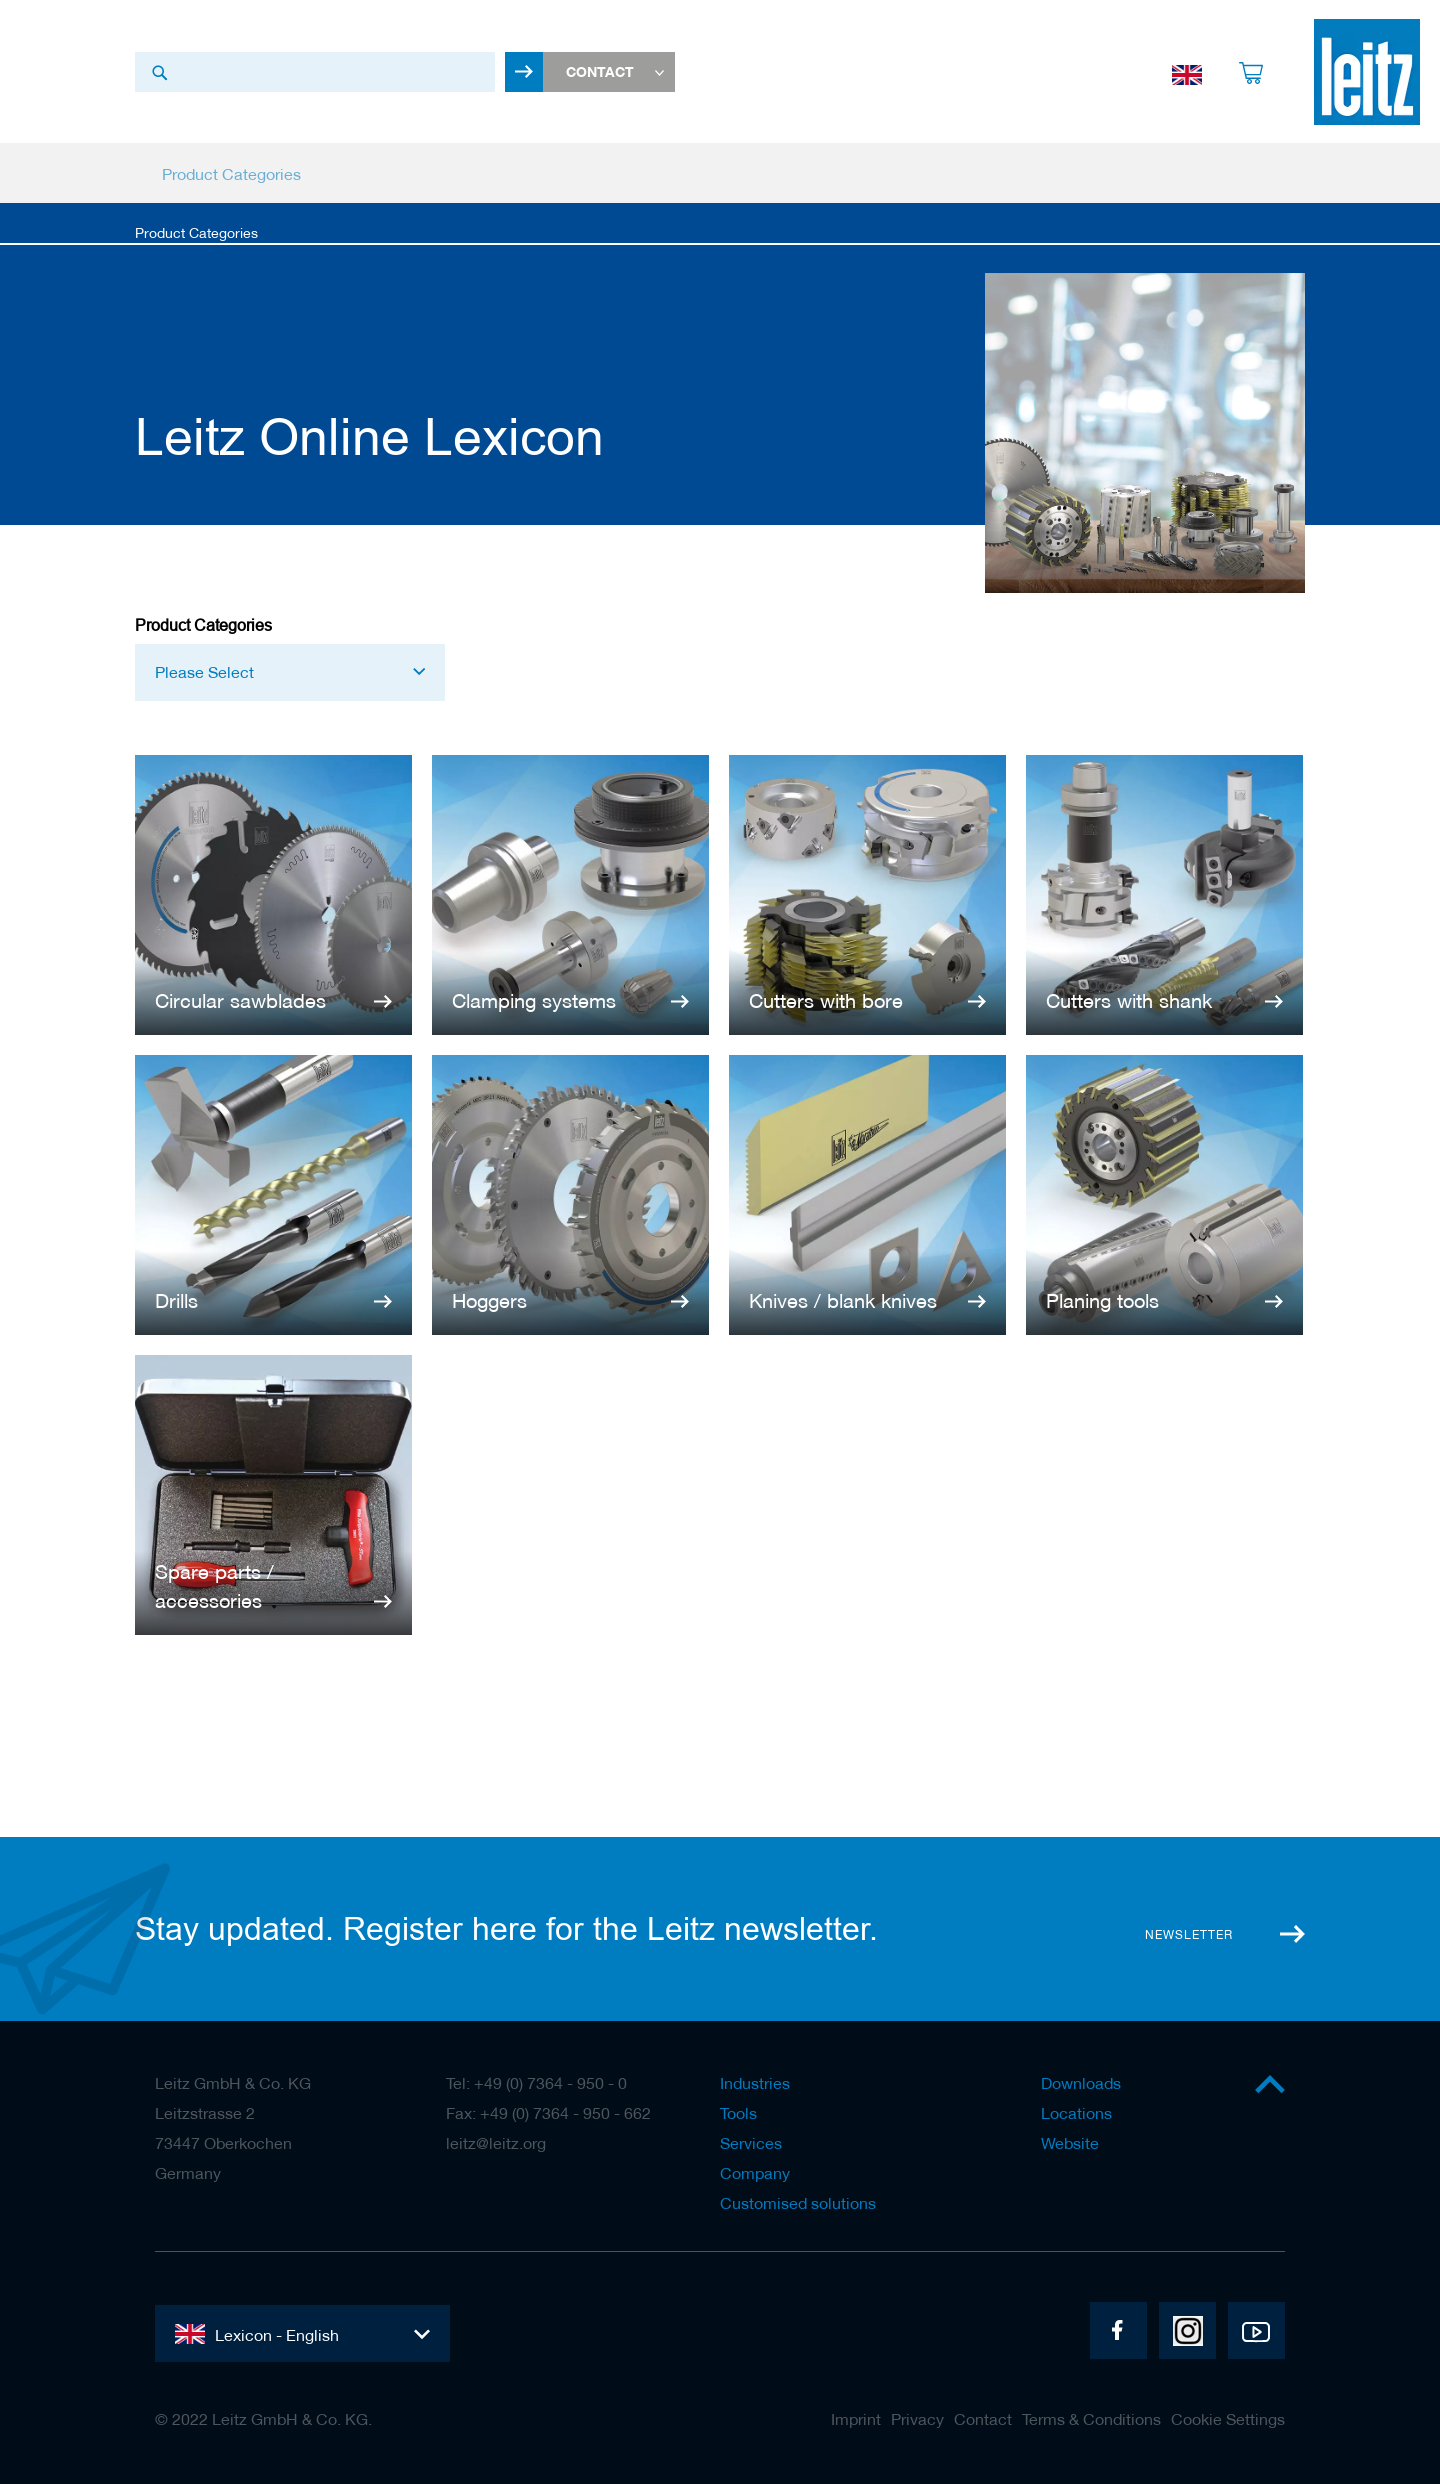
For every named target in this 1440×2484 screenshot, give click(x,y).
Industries (755, 2083)
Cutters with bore (826, 1001)
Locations (1076, 2113)
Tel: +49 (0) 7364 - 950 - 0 (536, 2083)
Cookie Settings (1228, 2419)
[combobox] (315, 73)
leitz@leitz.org (496, 2143)
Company (755, 2173)
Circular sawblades (240, 1001)
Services (751, 2143)
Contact (983, 2419)
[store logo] (1367, 73)
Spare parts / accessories (214, 1588)
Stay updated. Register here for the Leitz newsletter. (506, 1929)
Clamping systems (534, 1001)
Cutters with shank (1129, 1001)
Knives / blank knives (843, 1301)
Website (1070, 2143)
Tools (738, 2113)
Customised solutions (798, 2203)
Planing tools (1102, 1301)
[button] (290, 674)
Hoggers (489, 1301)
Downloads (1081, 2083)
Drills (176, 1301)
